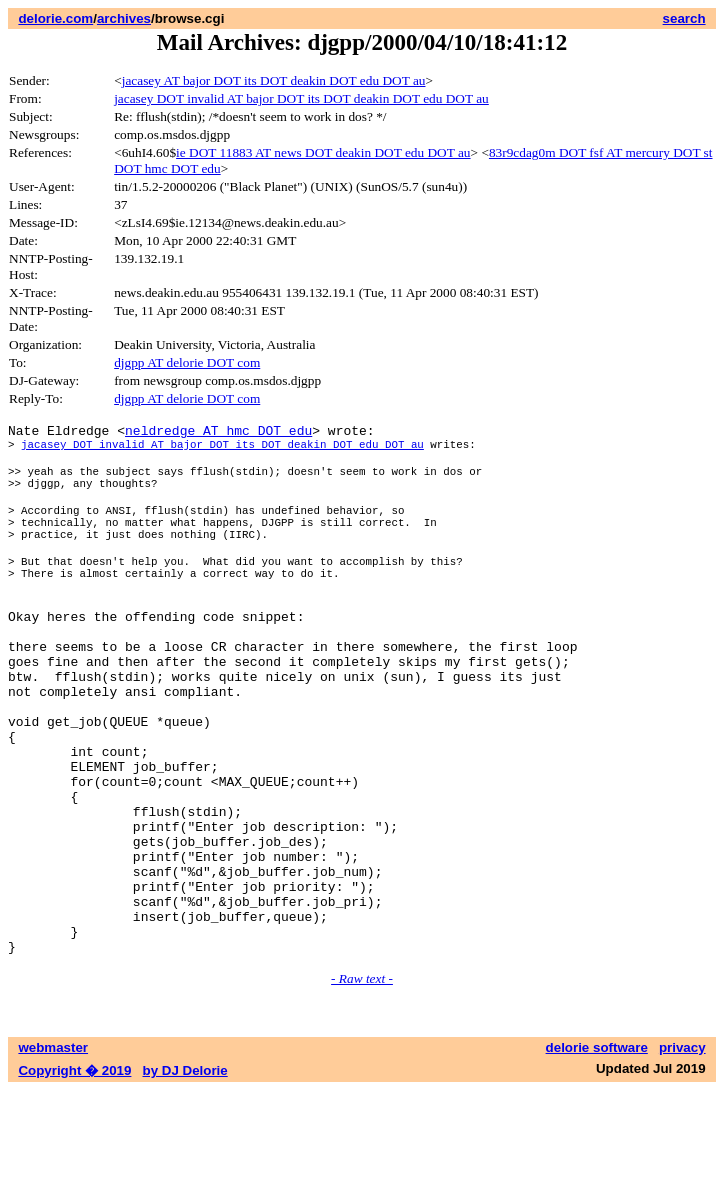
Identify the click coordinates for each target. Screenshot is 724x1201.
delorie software (597, 1158)
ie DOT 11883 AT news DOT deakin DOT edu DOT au (323, 152)
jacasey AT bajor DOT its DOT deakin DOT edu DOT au (274, 80)
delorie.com (55, 18)
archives (124, 18)
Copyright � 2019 (74, 1181)
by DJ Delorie (185, 1181)
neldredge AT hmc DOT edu (218, 433)
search (684, 18)
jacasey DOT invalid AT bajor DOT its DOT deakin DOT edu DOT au (301, 98)
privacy (682, 1158)
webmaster (53, 1158)
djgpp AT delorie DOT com (187, 362)
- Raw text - (362, 1089)
